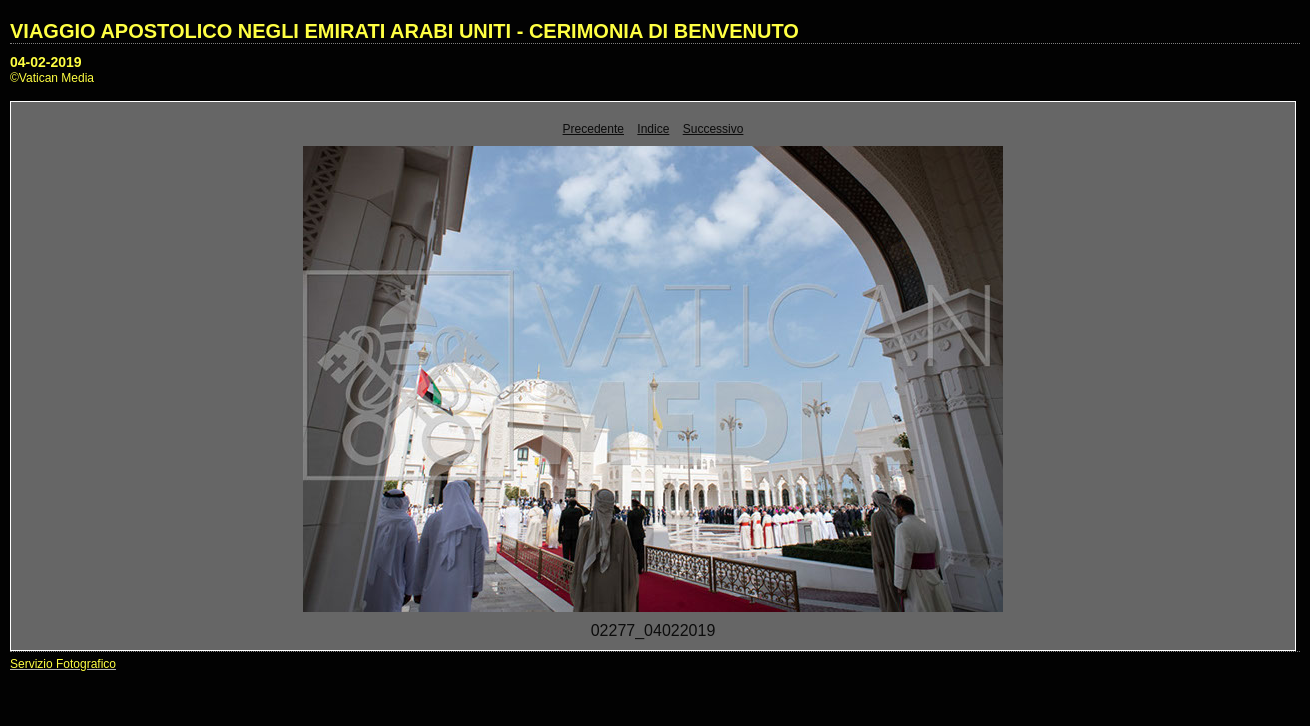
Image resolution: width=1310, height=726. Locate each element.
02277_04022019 (653, 630)
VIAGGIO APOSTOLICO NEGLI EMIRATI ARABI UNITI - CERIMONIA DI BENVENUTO (404, 31)
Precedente (593, 129)
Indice (653, 129)
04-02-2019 (46, 62)
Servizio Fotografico (63, 664)
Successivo (713, 129)
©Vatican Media (52, 78)
